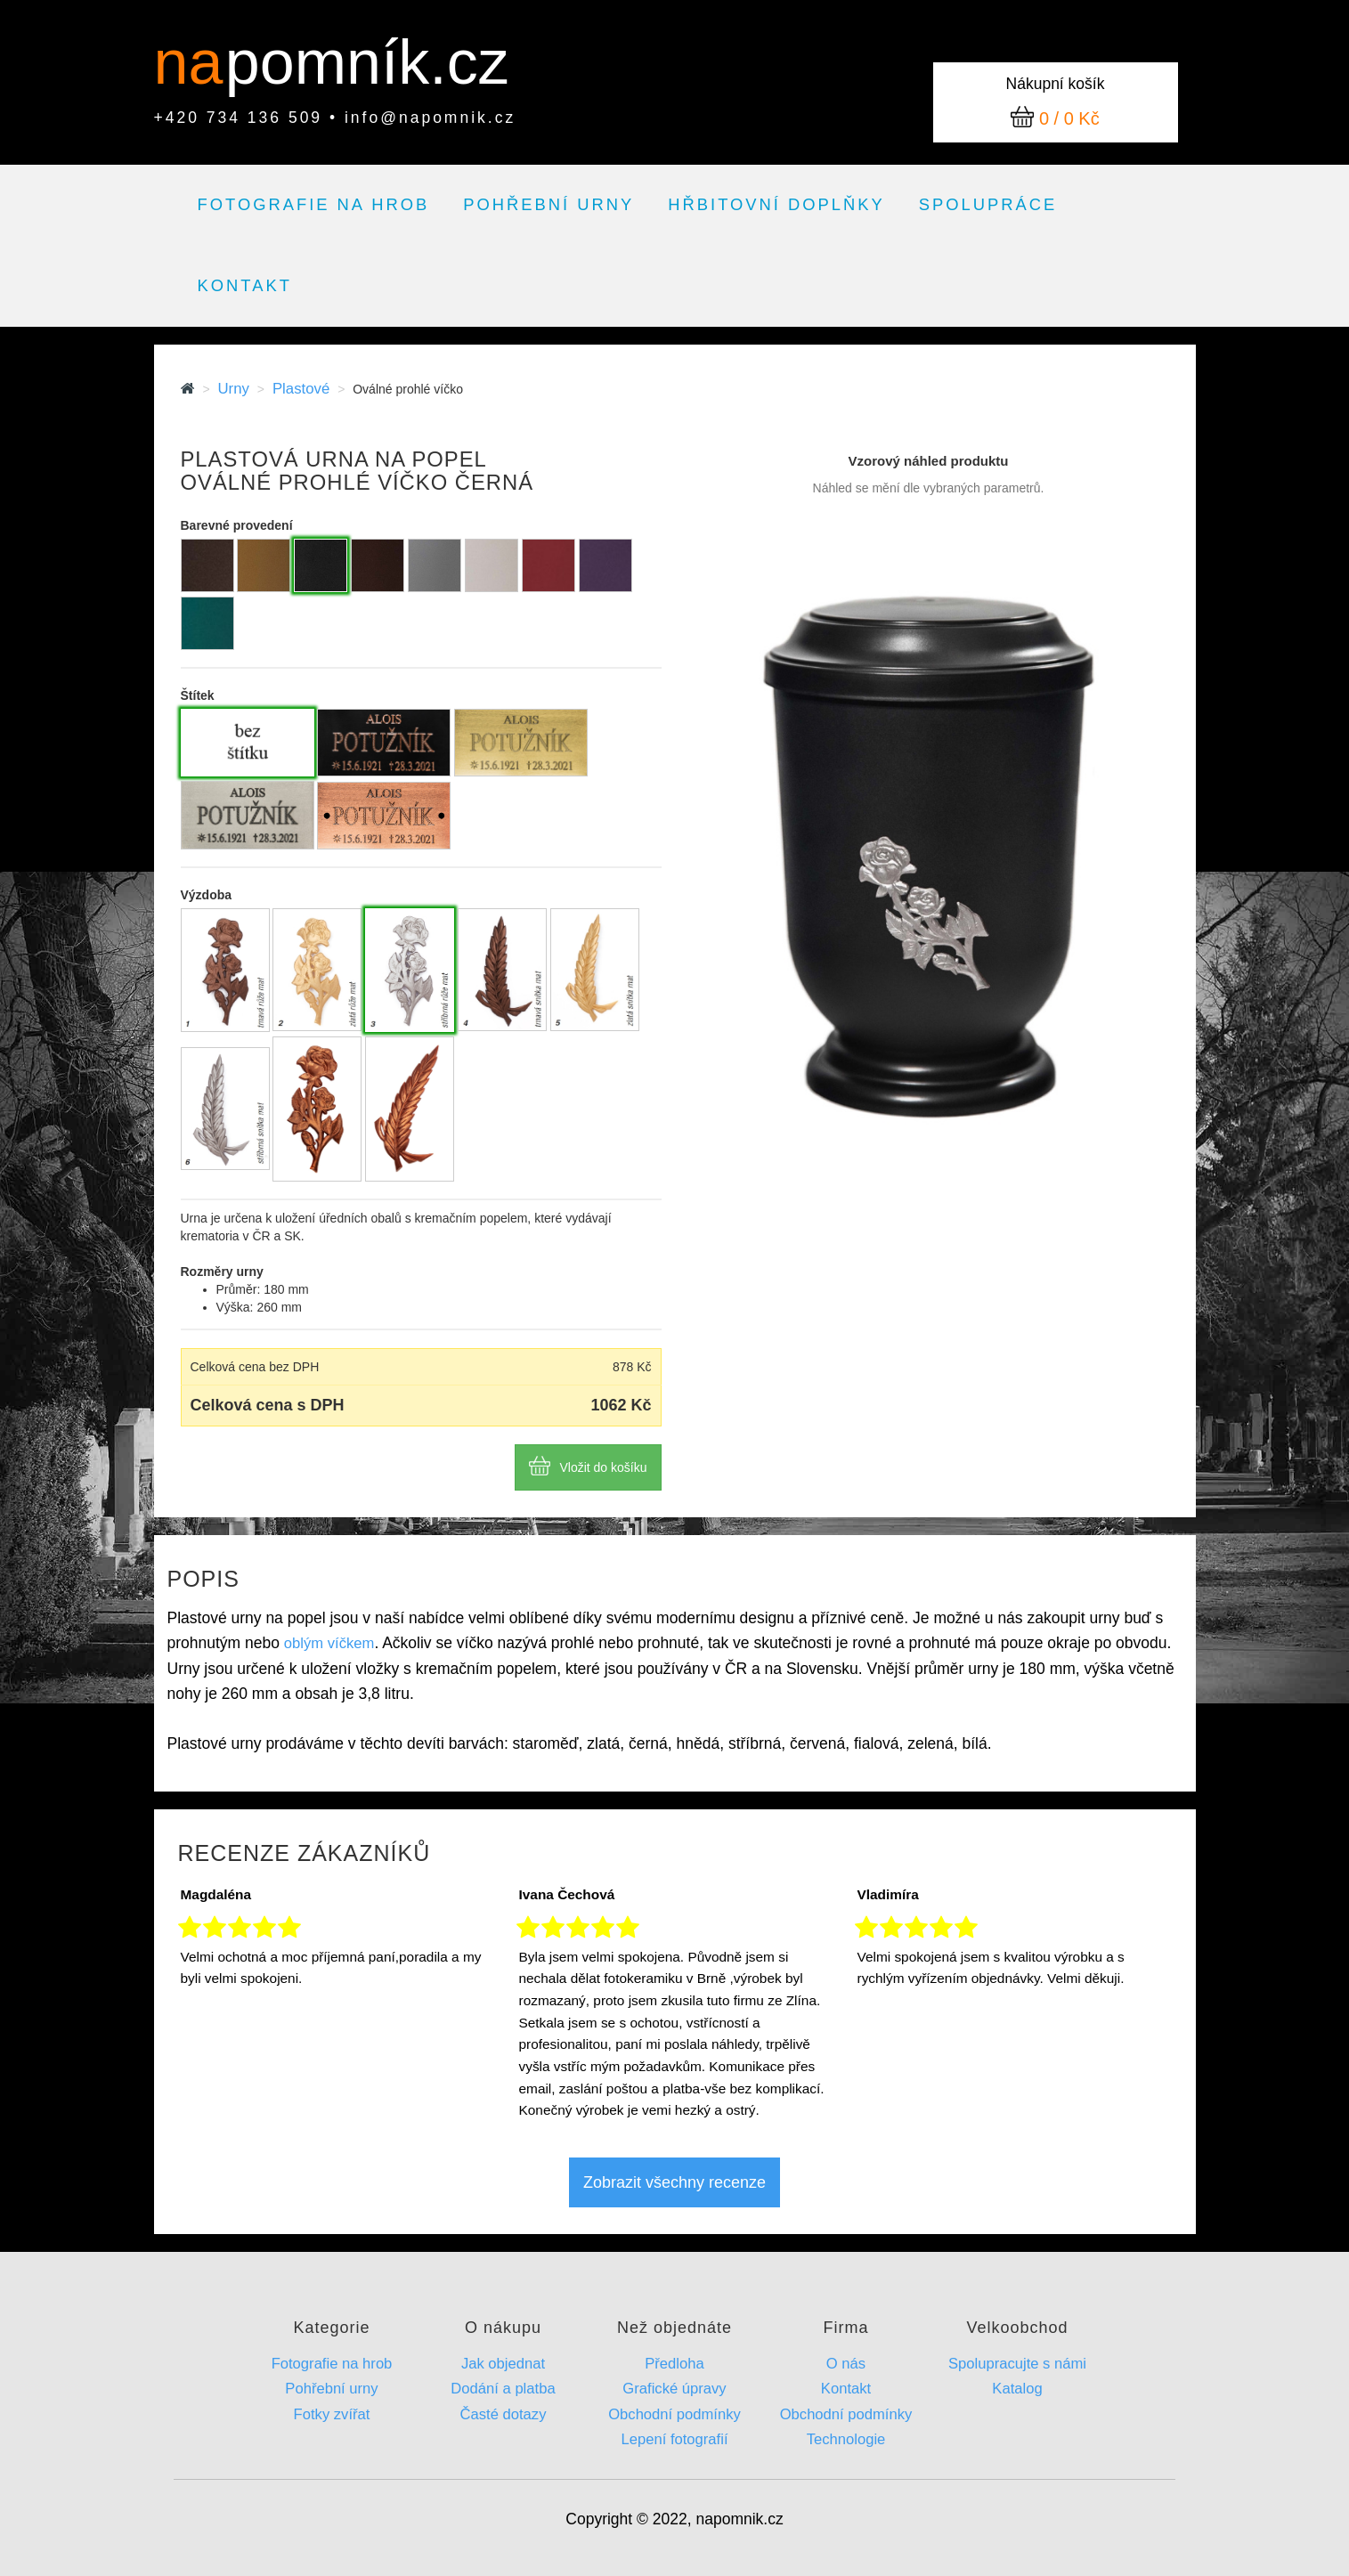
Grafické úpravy (674, 2388)
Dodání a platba (503, 2388)
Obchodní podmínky (674, 2414)
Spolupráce (988, 204)
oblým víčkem (329, 1643)
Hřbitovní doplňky (776, 204)
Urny (232, 388)
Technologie (846, 2439)
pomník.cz (367, 62)
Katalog (1017, 2388)
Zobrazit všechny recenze (674, 2182)
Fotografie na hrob (314, 204)
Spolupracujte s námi (1017, 2363)
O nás (845, 2363)
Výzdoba (206, 895)
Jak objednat (503, 2363)
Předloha (674, 2363)
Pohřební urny (548, 204)
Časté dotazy (503, 2414)
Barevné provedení (237, 525)
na (197, 62)
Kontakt (245, 285)
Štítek (198, 695)
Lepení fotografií (674, 2439)
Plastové (300, 388)
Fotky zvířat (332, 2414)
